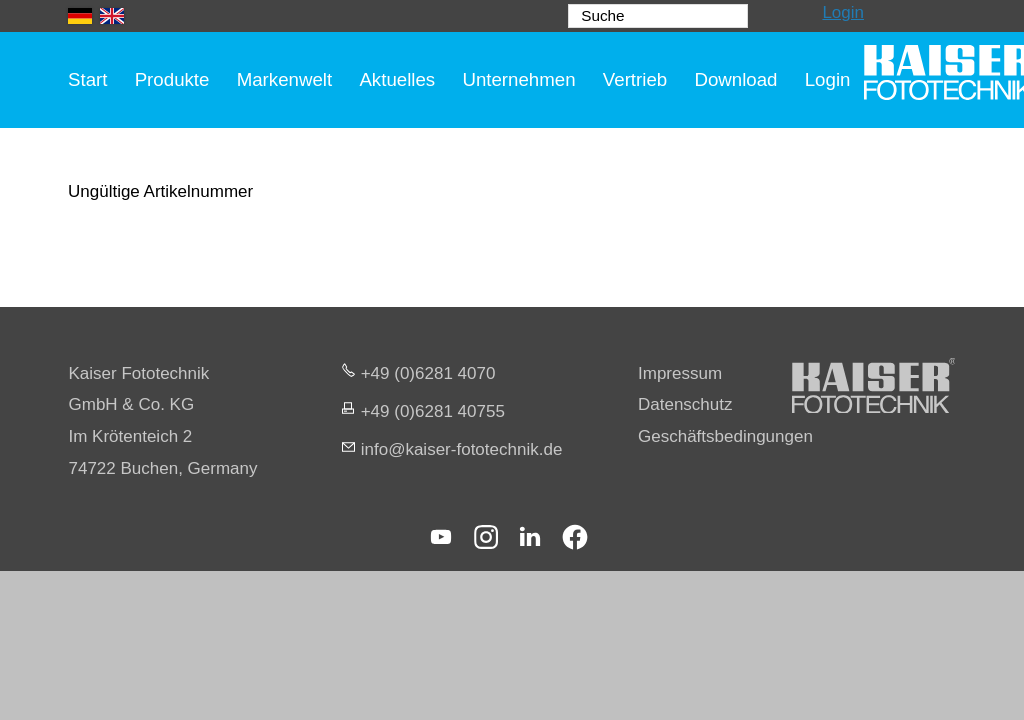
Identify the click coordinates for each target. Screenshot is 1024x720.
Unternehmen (518, 79)
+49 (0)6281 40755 (433, 411)
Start (87, 79)
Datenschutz (685, 404)
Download (735, 79)
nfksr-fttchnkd (462, 449)
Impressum (680, 373)
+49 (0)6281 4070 (428, 373)
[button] (441, 537)
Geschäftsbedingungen (725, 436)
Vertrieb (635, 79)
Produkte (172, 79)
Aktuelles (397, 79)
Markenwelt (285, 79)
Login (843, 12)
